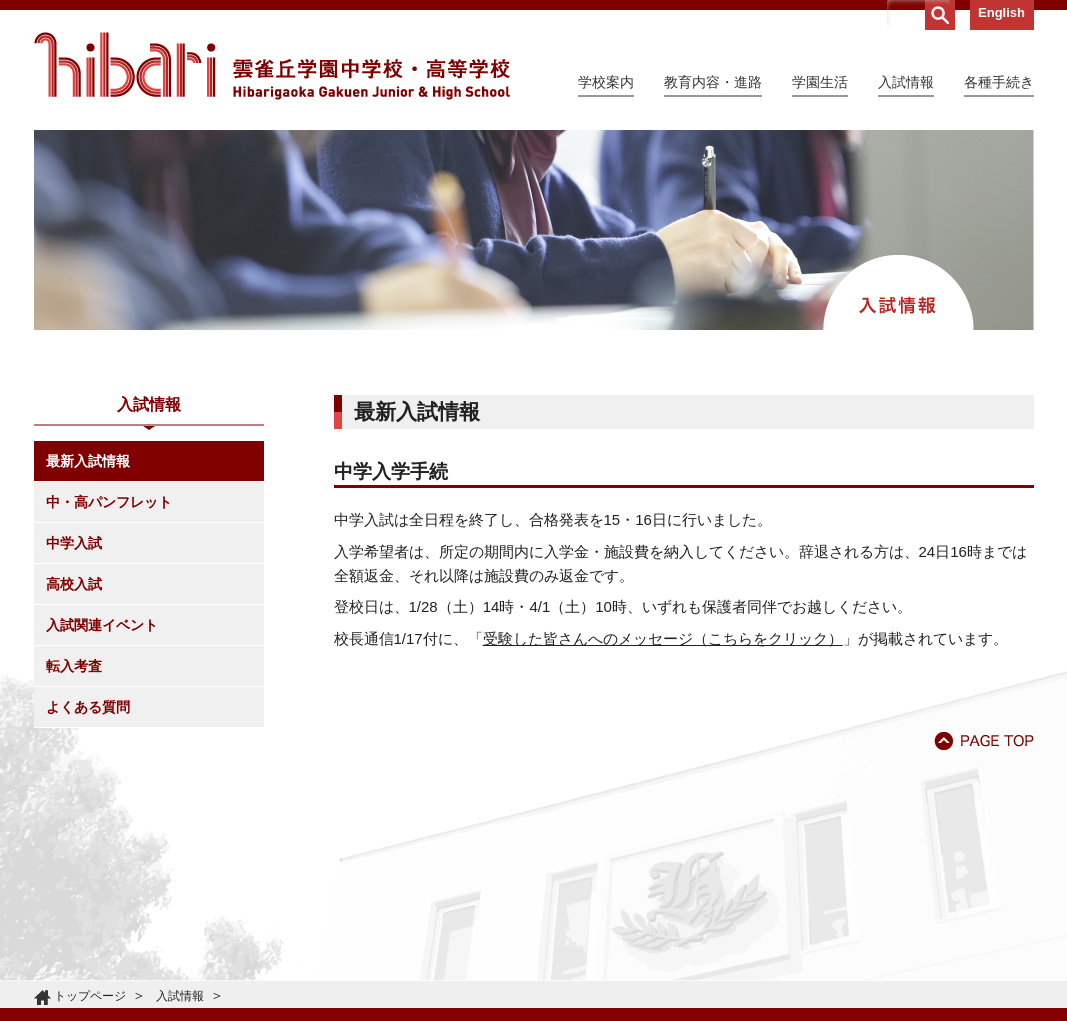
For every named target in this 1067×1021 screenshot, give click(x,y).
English (1001, 12)
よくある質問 (88, 707)
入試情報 (180, 996)
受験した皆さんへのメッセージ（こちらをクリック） (663, 638)
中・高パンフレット (109, 502)
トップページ (90, 996)
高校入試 (74, 584)
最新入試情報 (88, 461)
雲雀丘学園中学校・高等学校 (272, 66)
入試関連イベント (102, 625)
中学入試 (74, 543)
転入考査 (74, 666)
